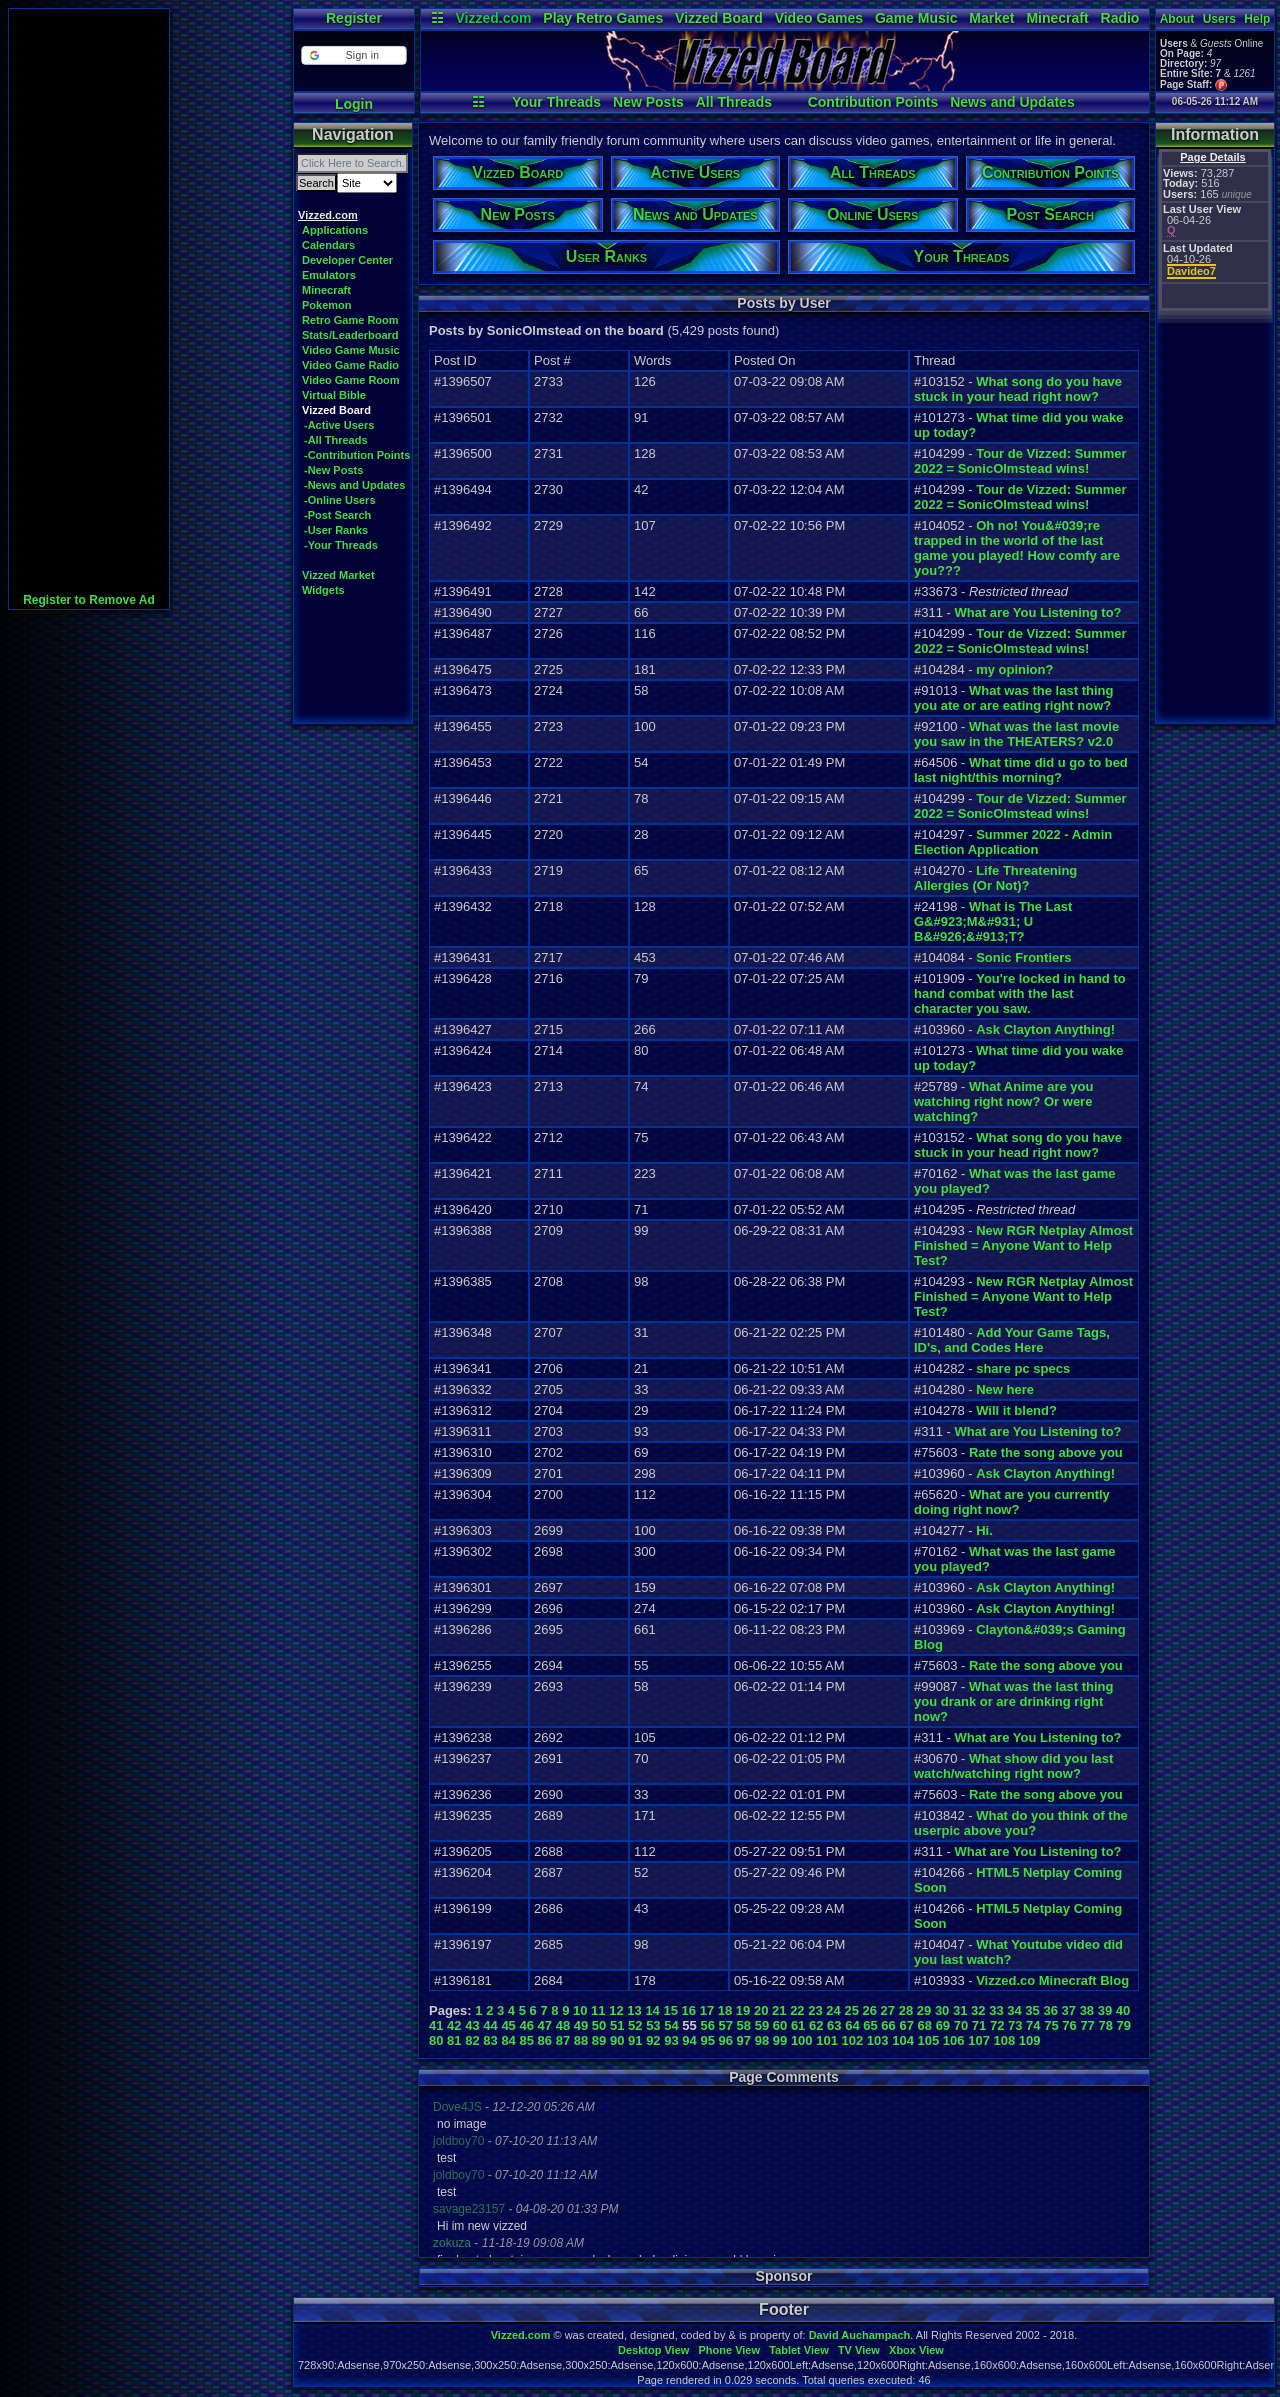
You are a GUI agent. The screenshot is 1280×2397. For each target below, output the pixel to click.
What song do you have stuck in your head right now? (1018, 389)
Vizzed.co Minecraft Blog (1052, 1980)
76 (1069, 2025)
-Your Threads (341, 545)
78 (1105, 2025)
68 (925, 2025)
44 (490, 2025)
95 (707, 2040)
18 (725, 2010)
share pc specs (1023, 1368)
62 (816, 2025)
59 (762, 2025)
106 (954, 2040)
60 (780, 2025)
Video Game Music (351, 350)
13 (634, 2010)
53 (653, 2025)
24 (833, 2010)
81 (454, 2040)
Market (991, 18)
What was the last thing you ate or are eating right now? (1013, 698)
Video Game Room (351, 380)
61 (798, 2025)
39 (1105, 2010)
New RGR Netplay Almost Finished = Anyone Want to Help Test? (1023, 1245)
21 (779, 2010)
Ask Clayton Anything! (1045, 1029)
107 (979, 2040)
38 (1087, 2010)
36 (1050, 2010)
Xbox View (916, 2350)
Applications (335, 230)
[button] (353, 55)
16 (689, 2010)
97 (744, 2040)
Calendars (328, 245)
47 (545, 2025)
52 (635, 2025)
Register (354, 18)
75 (1051, 2025)
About (1177, 19)
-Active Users (339, 425)
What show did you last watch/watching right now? (1013, 1766)
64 (852, 2025)
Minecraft (1057, 18)
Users (1219, 19)
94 (689, 2040)
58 (744, 2025)
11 (598, 2010)
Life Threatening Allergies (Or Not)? (995, 878)
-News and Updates (354, 485)
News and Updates (1012, 102)
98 (762, 2040)
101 (827, 2040)
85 (526, 2040)
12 (616, 2010)
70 (961, 2025)
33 (996, 2010)
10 (580, 2010)
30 (942, 2010)
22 (797, 2010)
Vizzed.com (493, 18)
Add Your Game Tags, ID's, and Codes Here (1012, 1340)
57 (726, 2025)
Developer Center (347, 260)
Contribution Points (873, 102)
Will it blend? (1016, 1410)
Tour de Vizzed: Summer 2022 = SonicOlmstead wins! (1020, 461)
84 (508, 2040)
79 (1124, 2025)
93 (671, 2040)
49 (581, 2025)
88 (581, 2040)
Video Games (819, 18)
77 (1087, 2025)
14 (652, 2010)
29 (924, 2010)
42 (454, 2025)
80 (436, 2040)
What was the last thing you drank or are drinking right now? (1013, 1701)
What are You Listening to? (1037, 612)
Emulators (329, 275)
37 (1069, 2010)
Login (354, 104)
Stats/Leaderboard (350, 335)
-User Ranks (336, 530)
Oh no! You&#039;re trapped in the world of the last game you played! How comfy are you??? (1017, 548)
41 (436, 2025)
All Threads (734, 102)
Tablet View (799, 2350)
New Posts (648, 102)
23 (815, 2010)
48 (563, 2025)
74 (1033, 2025)
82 (472, 2040)
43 (472, 2025)
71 (979, 2025)
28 (906, 2010)
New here (1005, 1389)
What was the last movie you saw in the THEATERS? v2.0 (1016, 734)
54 (671, 2025)
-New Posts (333, 470)
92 (653, 2040)
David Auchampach (860, 2335)
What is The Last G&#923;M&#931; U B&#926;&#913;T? (993, 921)
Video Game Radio (350, 365)
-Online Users (340, 500)
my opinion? (1014, 669)
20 (761, 2010)
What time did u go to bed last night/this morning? (1021, 770)
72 (997, 2025)
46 (526, 2025)
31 (960, 2010)
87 (563, 2040)
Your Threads (556, 102)
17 (707, 2010)
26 (870, 2010)
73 (1015, 2025)
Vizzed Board (719, 18)
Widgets (323, 590)
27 (888, 2010)
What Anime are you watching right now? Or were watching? (1003, 1101)
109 (1030, 2040)
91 (635, 2040)
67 (906, 2025)
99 (780, 2040)
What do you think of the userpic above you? (1021, 1823)
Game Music (916, 18)
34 (1014, 2010)
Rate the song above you (1046, 1452)
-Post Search (337, 515)
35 (1032, 2010)
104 (903, 2040)
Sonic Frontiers (1023, 957)
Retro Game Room (350, 320)
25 (851, 2010)
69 (943, 2025)
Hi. (984, 1530)
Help (1257, 19)
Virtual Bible (334, 395)
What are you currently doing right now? (1012, 1502)
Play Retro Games (603, 18)
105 (929, 2040)
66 (888, 2025)
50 (599, 2025)
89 (599, 2040)
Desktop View (653, 2350)
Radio (1120, 18)
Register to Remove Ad (89, 600)
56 (707, 2025)
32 (978, 2010)
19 (743, 2010)
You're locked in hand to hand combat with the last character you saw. (1020, 993)
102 (853, 2040)
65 (870, 2025)
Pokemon (327, 305)
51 (617, 2025)
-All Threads (336, 440)
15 (670, 2010)
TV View (859, 2350)
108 (1005, 2040)
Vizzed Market (338, 575)
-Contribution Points (357, 455)
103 (878, 2040)
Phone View (729, 2350)
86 (545, 2040)
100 (802, 2040)
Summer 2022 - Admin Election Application (1013, 842)
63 (834, 2025)
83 (490, 2040)
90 (617, 2040)
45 (508, 2025)
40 (1123, 2010)
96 (726, 2040)
